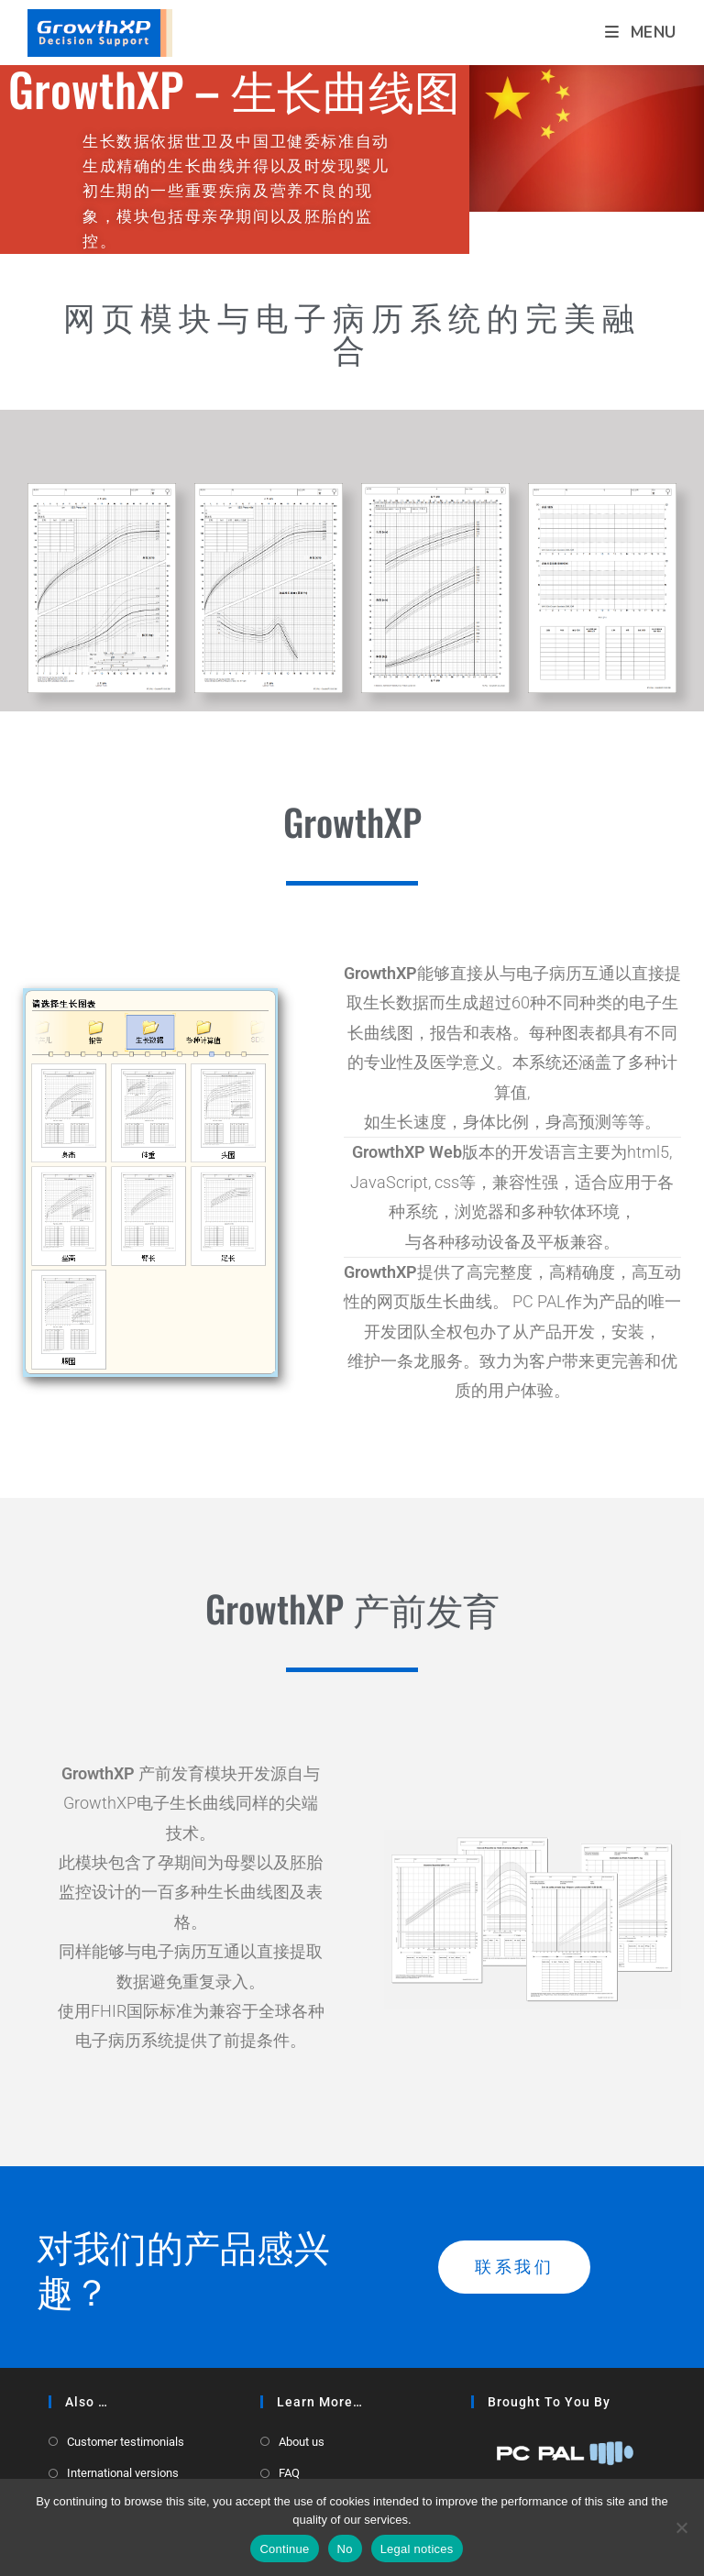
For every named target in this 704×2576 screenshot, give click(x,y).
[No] (681, 2527)
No (345, 2549)
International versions (123, 2473)
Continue (284, 2549)
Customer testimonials (125, 2442)
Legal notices (417, 2549)
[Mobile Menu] (640, 32)
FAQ (289, 2473)
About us (301, 2442)
